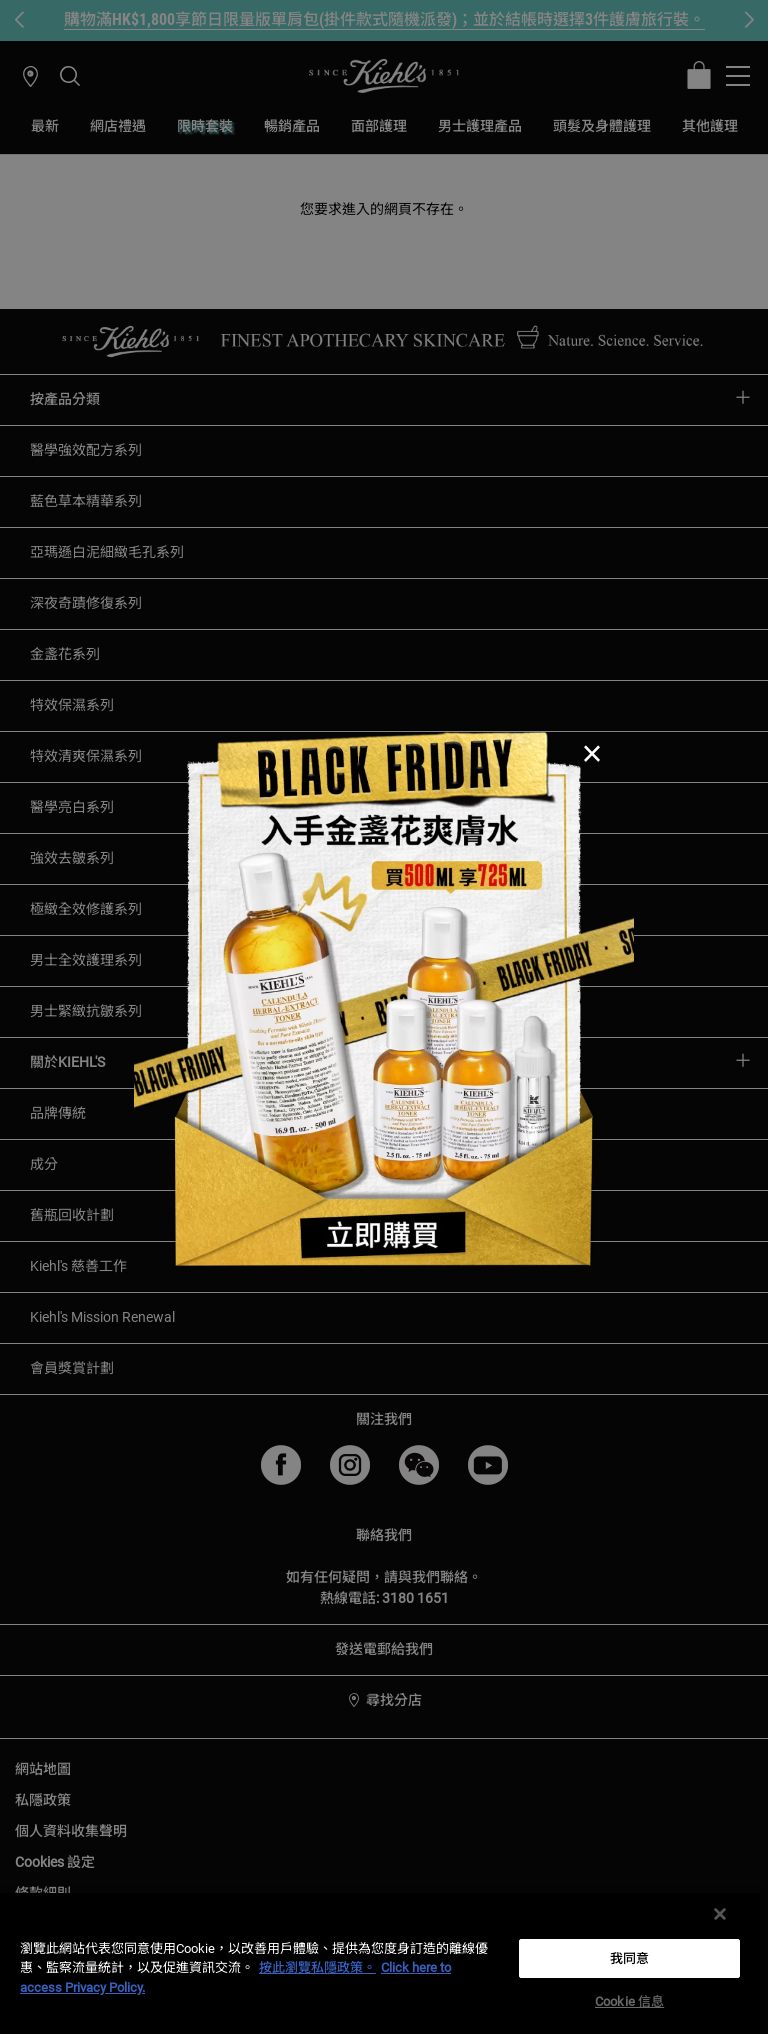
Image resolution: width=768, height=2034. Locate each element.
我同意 (629, 1958)
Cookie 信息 (629, 2001)
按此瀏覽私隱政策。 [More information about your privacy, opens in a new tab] (317, 1967)
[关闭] (720, 1914)
